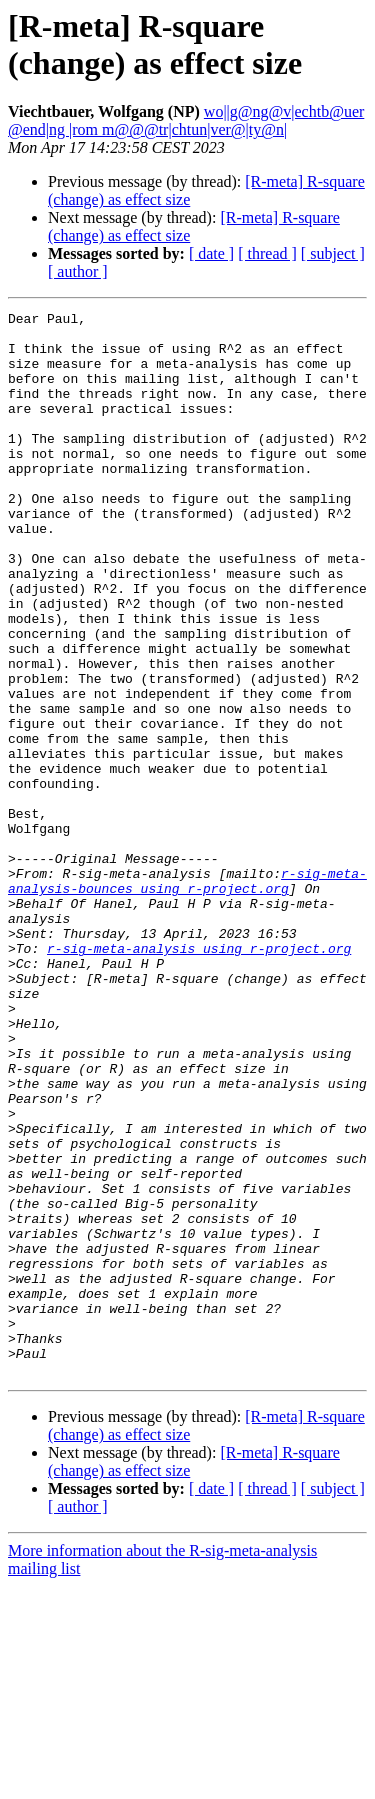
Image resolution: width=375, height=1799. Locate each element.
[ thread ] (267, 253)
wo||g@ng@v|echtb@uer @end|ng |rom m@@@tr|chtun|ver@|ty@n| (186, 120)
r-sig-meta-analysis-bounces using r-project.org (187, 996)
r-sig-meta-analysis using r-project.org (199, 1077)
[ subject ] (333, 253)
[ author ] (78, 271)
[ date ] (211, 253)
